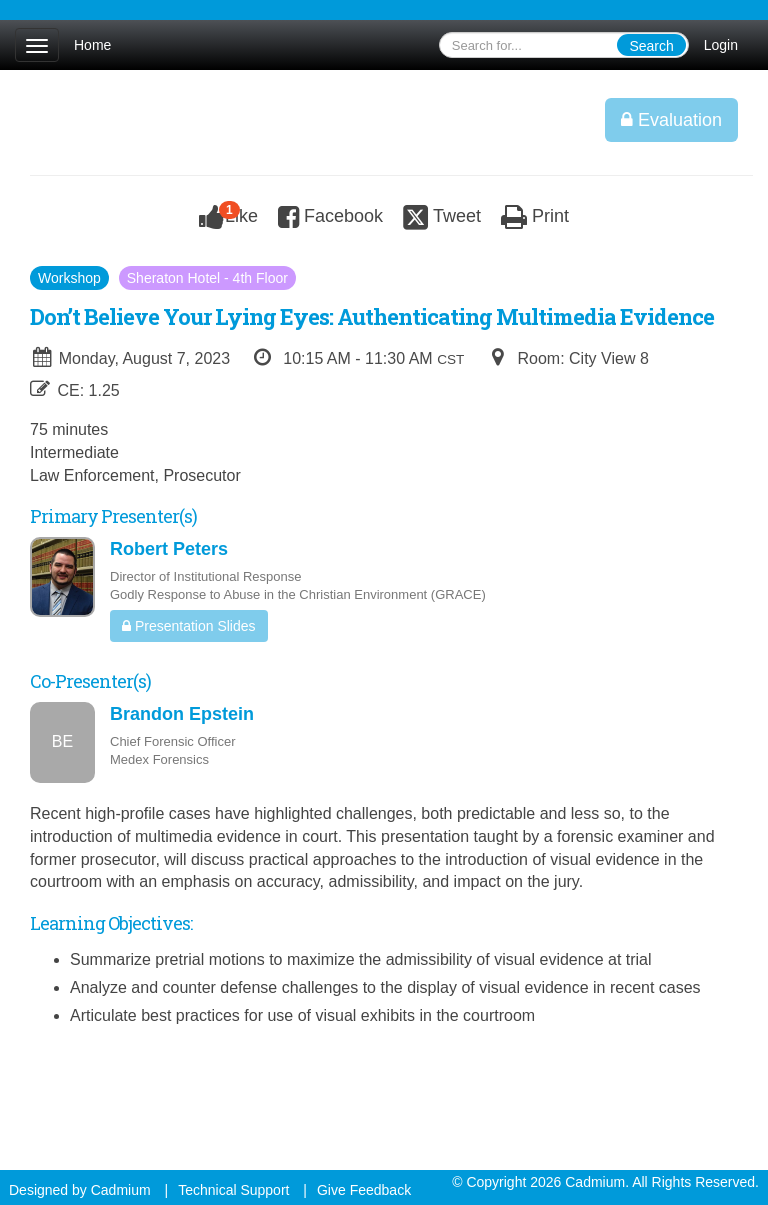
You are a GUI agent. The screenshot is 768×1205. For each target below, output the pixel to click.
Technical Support (233, 1190)
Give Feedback (364, 1190)
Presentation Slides (189, 626)
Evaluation (671, 120)
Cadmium (121, 1190)
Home (92, 45)
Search (651, 46)
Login (721, 45)
